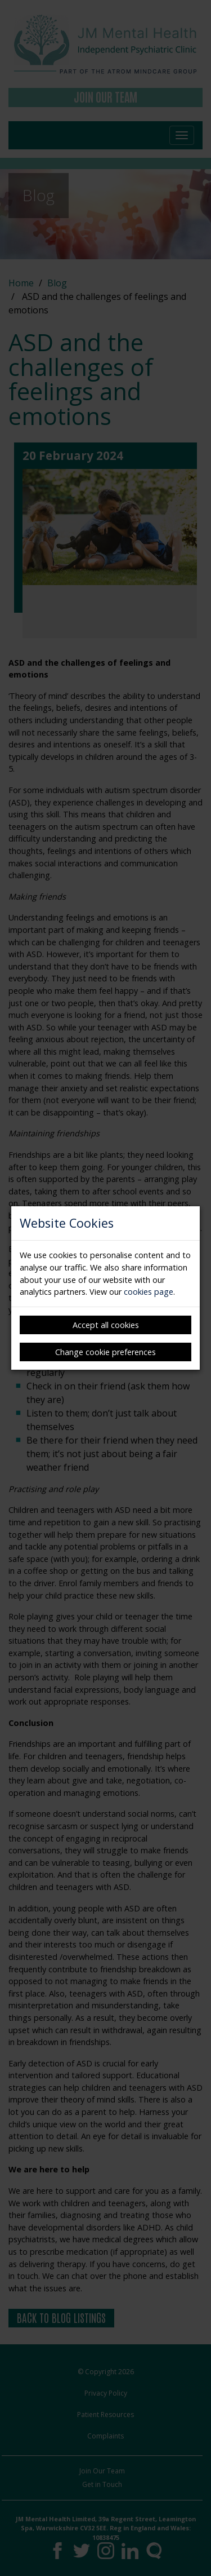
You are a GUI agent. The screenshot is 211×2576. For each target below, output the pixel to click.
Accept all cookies (106, 1325)
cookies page (148, 1291)
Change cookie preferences (105, 1352)
